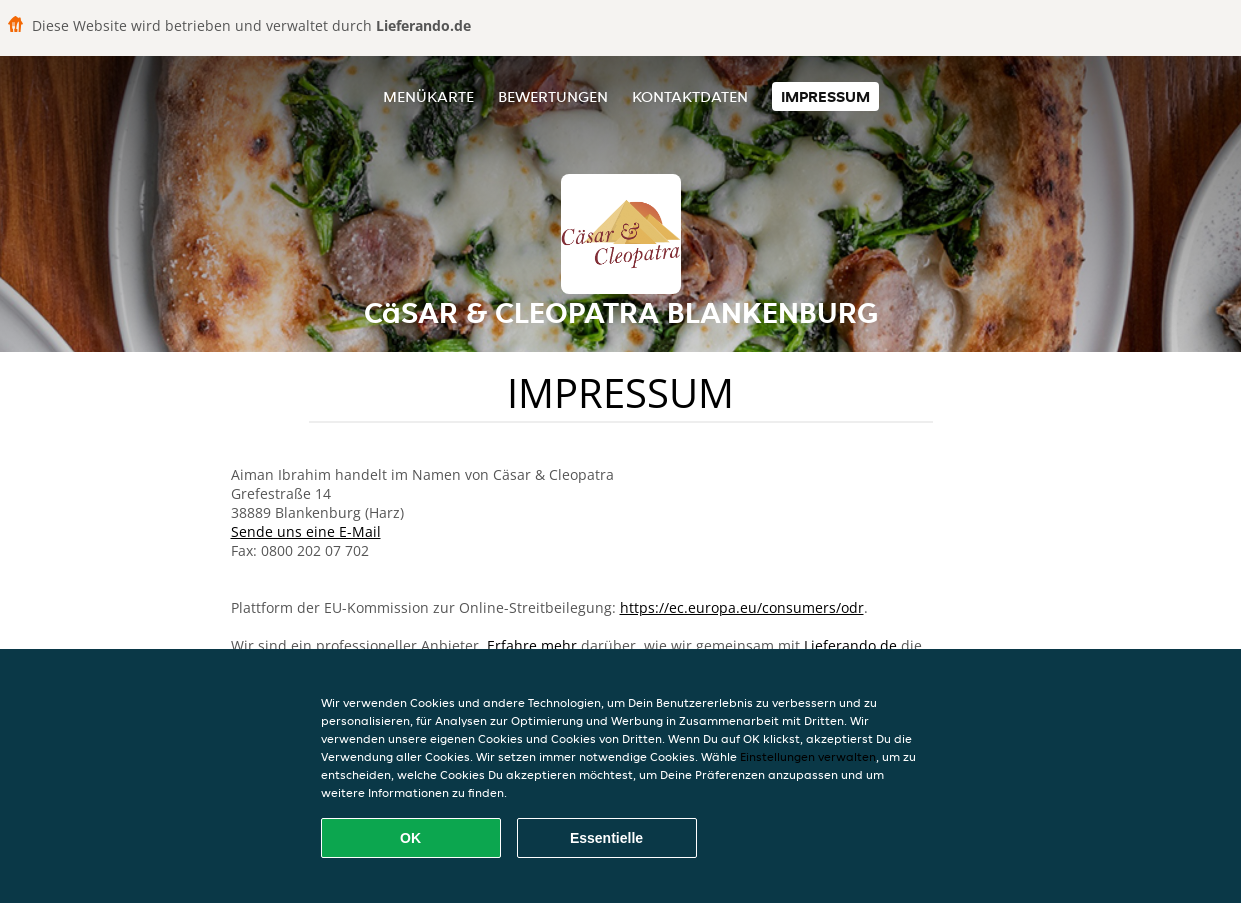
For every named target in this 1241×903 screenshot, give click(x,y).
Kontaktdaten (690, 96)
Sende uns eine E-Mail (306, 531)
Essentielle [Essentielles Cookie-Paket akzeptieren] (606, 838)
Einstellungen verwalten (808, 756)
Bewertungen (553, 96)
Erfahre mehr (532, 645)
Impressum (825, 96)
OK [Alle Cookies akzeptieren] (410, 838)
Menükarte (428, 96)
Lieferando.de (850, 645)
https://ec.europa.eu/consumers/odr (742, 607)
